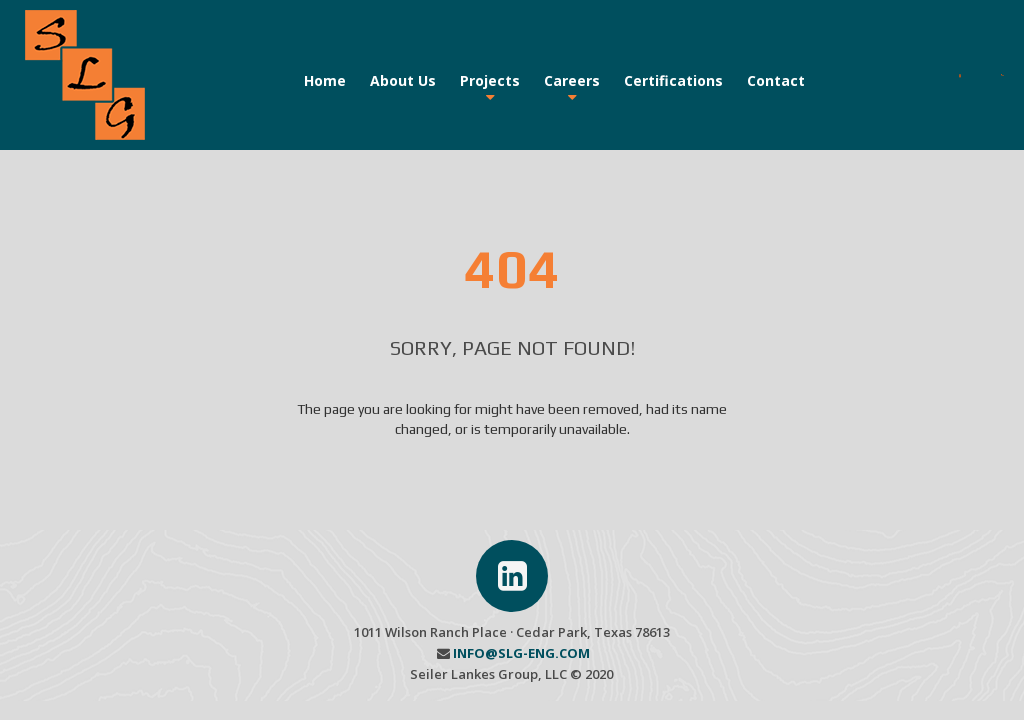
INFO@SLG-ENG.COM (521, 653)
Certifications (673, 80)
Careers (572, 80)
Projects (490, 80)
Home (325, 80)
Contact (776, 80)
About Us (403, 80)
